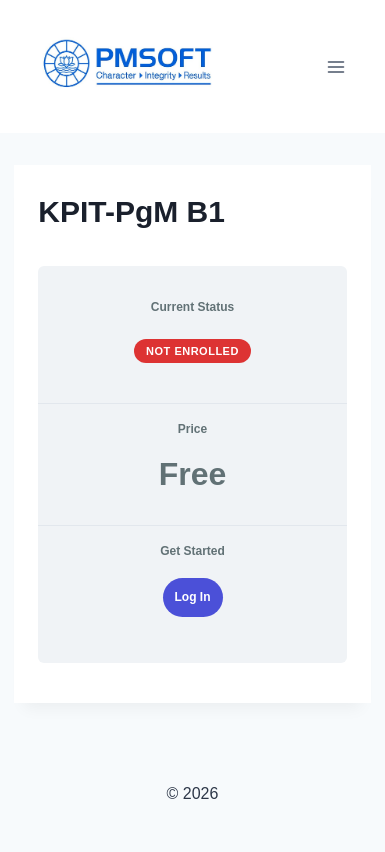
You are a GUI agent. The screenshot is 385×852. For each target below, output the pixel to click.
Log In (193, 597)
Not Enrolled (192, 351)
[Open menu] (336, 66)
